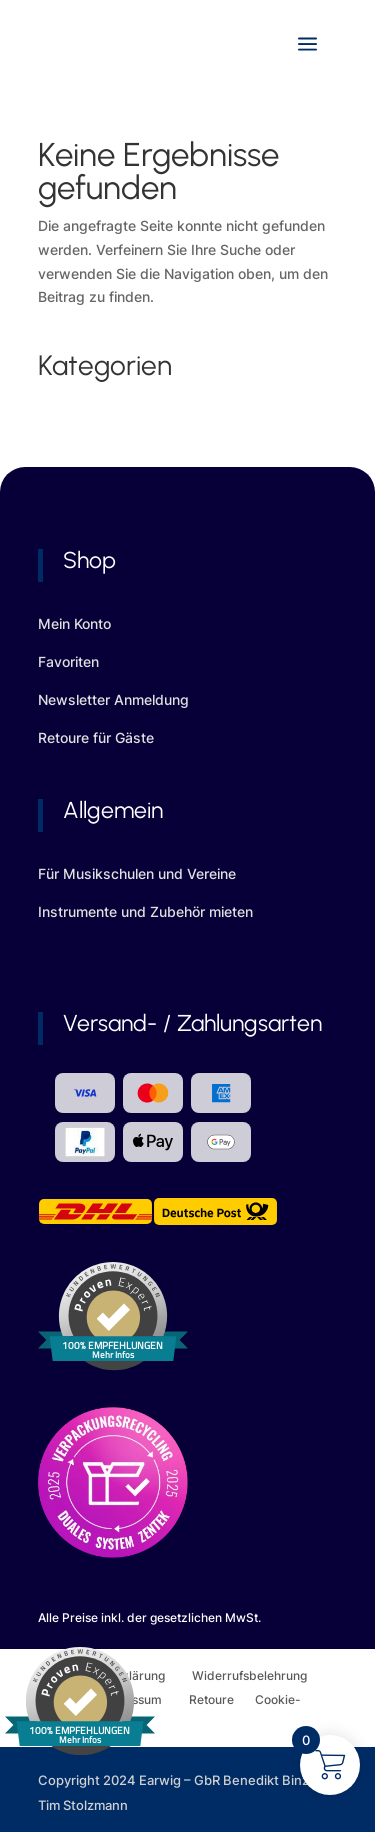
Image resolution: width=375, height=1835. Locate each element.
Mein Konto (74, 623)
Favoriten (68, 661)
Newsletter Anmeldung (113, 699)
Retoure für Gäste (96, 737)
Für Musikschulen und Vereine (137, 873)
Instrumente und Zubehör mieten (145, 911)
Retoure (222, 1699)
